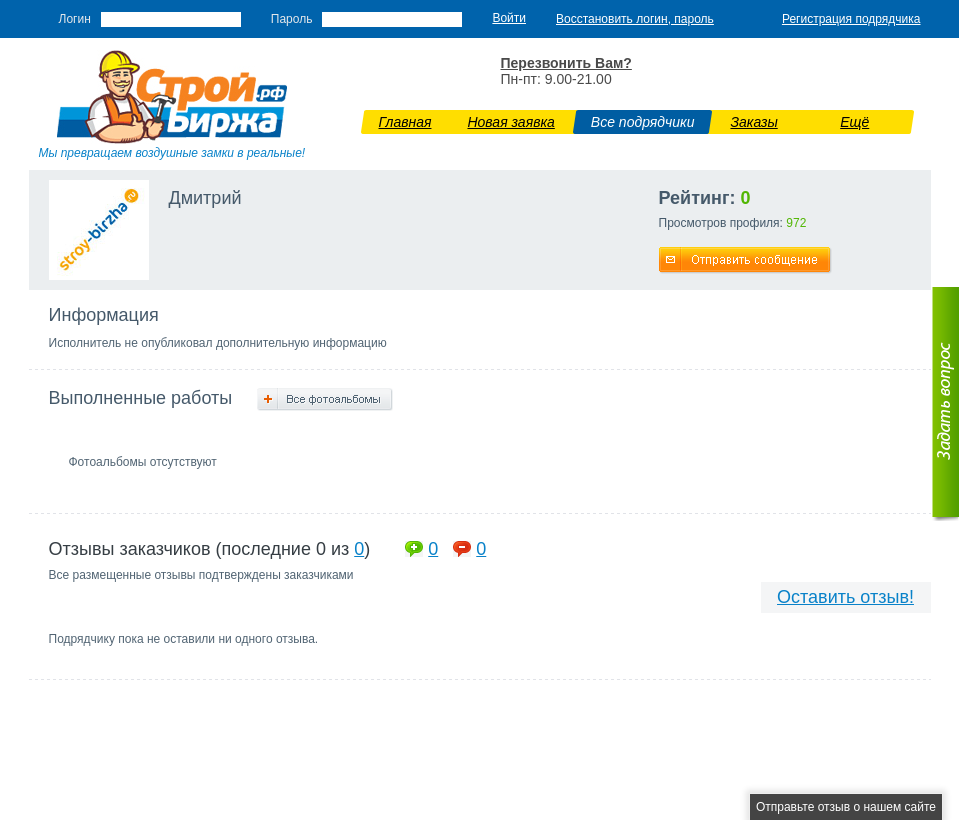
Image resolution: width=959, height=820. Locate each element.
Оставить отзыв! (845, 597)
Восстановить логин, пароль (635, 19)
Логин (75, 19)
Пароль (292, 19)
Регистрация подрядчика (851, 19)
